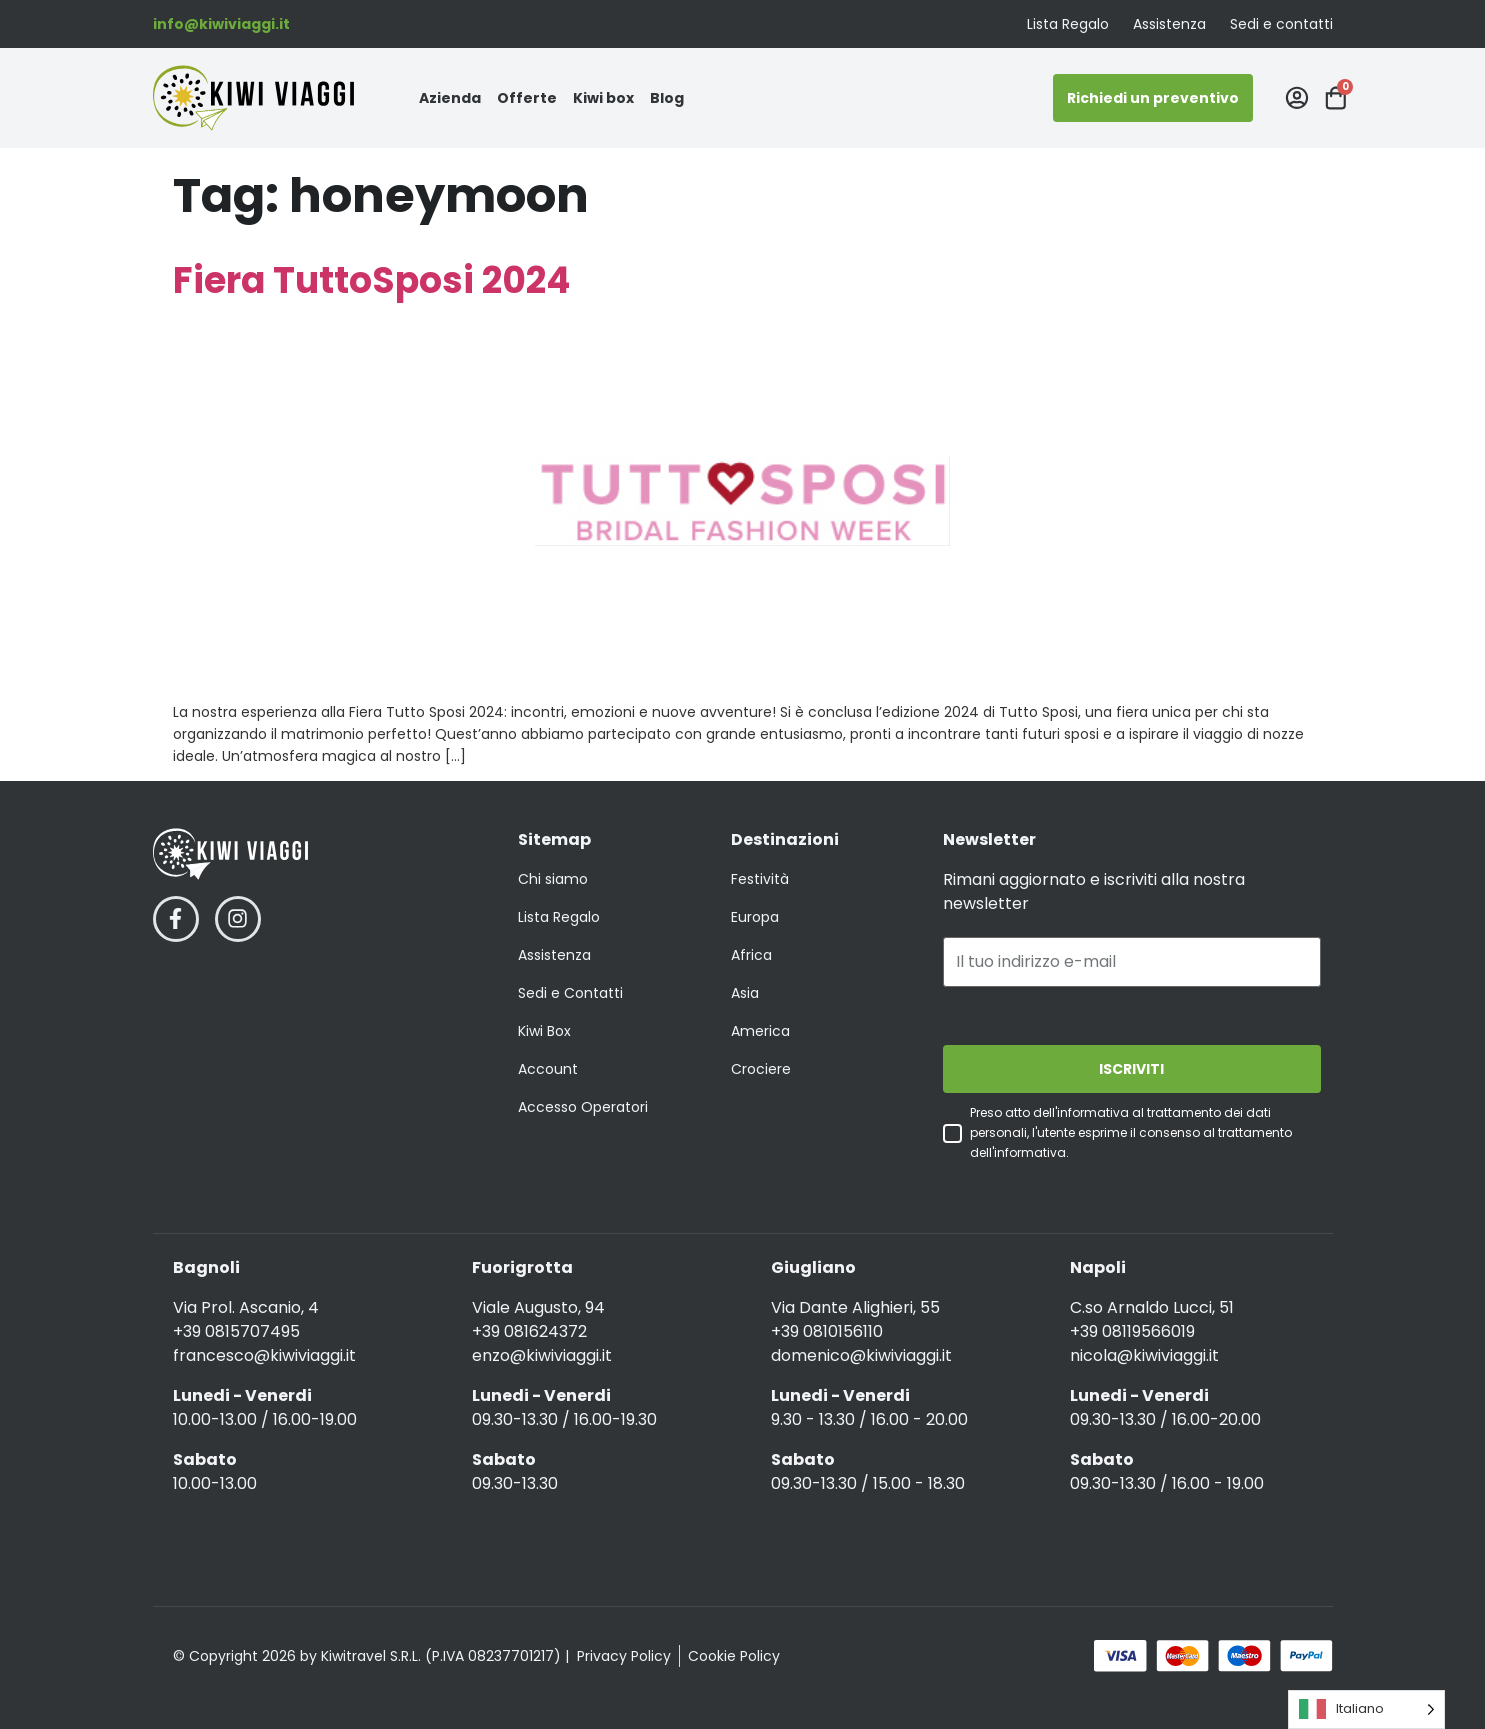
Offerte (527, 98)
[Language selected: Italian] (1366, 1709)
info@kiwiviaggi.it (221, 24)
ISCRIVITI (1131, 1069)
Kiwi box (603, 98)
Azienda (450, 98)
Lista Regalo (1068, 24)
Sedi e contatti (1281, 24)
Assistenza (1169, 24)
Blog (667, 98)
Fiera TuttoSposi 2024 (371, 280)
